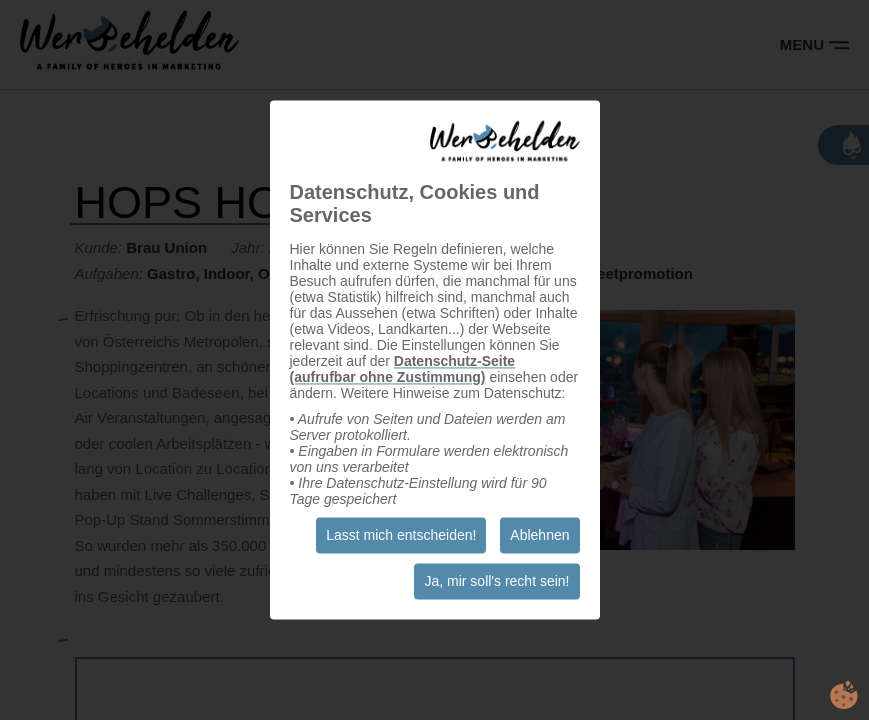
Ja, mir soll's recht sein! (496, 582)
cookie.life (844, 695)
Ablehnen (539, 536)
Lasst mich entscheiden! (401, 536)
